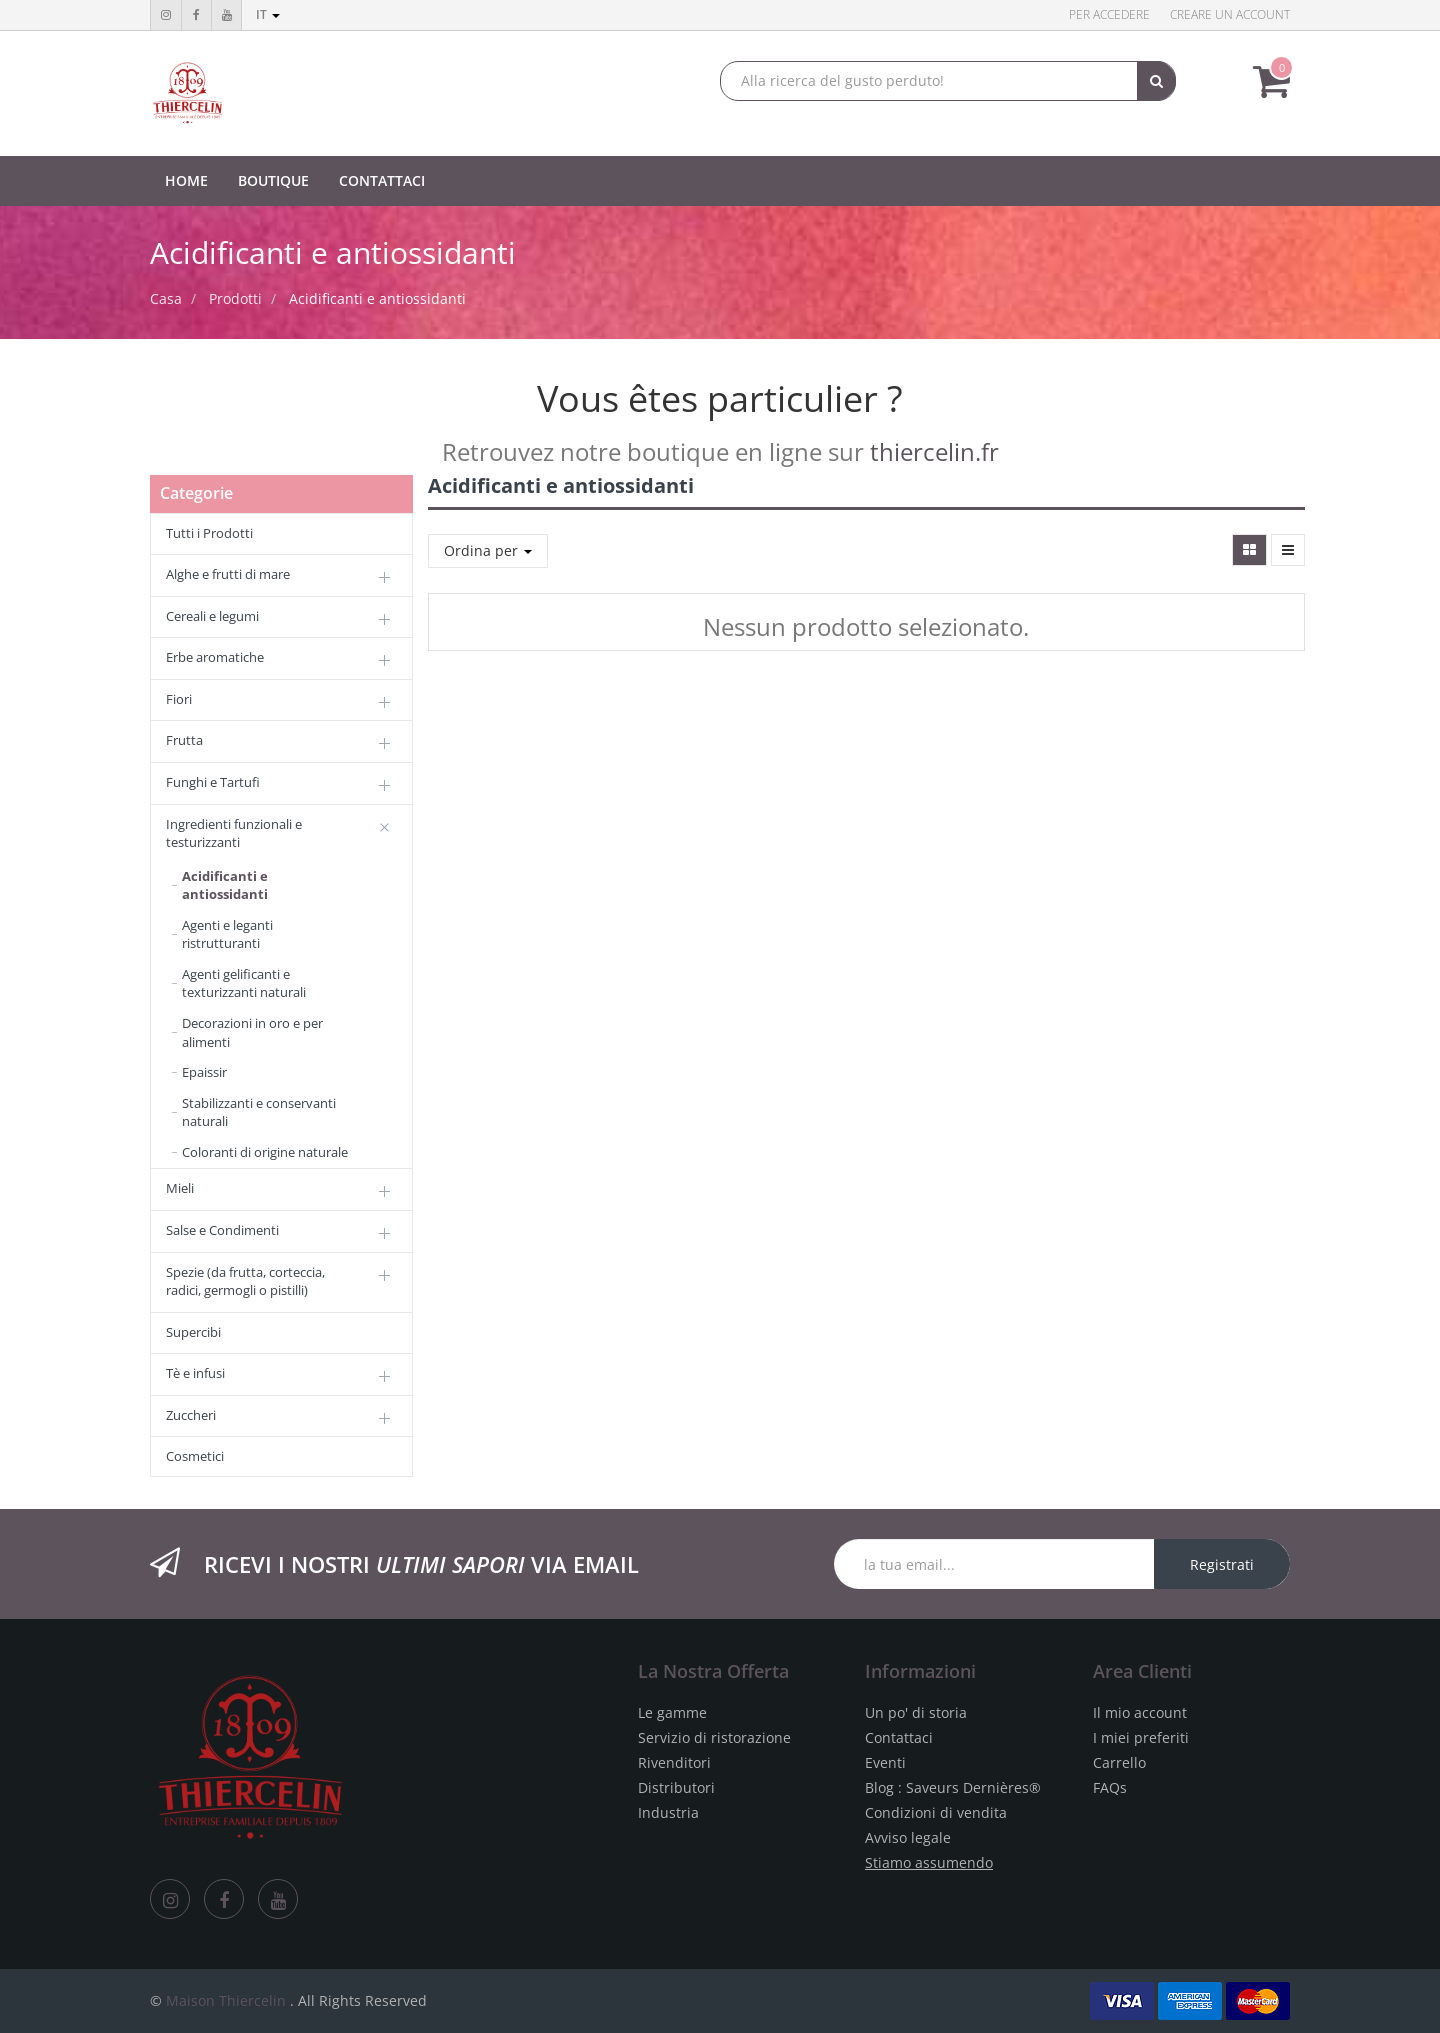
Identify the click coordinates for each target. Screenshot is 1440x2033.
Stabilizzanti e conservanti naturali (259, 1112)
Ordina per (488, 550)
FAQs (1110, 1787)
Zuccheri (191, 1415)
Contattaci (899, 1737)
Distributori (676, 1787)
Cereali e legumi (212, 616)
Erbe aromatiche (215, 657)
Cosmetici (195, 1456)
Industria (668, 1812)
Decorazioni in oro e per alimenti (252, 1032)
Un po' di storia (916, 1712)
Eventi (885, 1762)
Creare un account (1230, 14)
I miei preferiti (1141, 1737)
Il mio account (1140, 1712)
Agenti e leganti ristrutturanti (227, 934)
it (268, 14)
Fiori (179, 699)
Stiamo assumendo (929, 1862)
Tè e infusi (195, 1373)
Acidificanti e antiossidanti (377, 298)
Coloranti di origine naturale (265, 1152)
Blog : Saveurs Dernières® (953, 1787)
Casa (166, 298)
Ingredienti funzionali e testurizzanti (234, 833)
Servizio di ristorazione (714, 1737)
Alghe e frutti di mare (228, 574)
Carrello (1119, 1762)
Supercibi (193, 1332)
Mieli (180, 1188)
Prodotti (235, 298)
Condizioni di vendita (936, 1812)
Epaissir (204, 1072)
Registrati (1222, 1564)
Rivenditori (674, 1762)
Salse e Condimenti (222, 1230)
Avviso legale (908, 1837)
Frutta (184, 740)
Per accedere (1109, 14)
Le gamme (672, 1712)
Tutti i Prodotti (209, 533)
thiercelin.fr (934, 451)
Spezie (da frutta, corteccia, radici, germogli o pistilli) (245, 1281)
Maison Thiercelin (226, 2000)
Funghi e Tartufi (213, 782)
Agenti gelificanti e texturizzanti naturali (244, 983)
